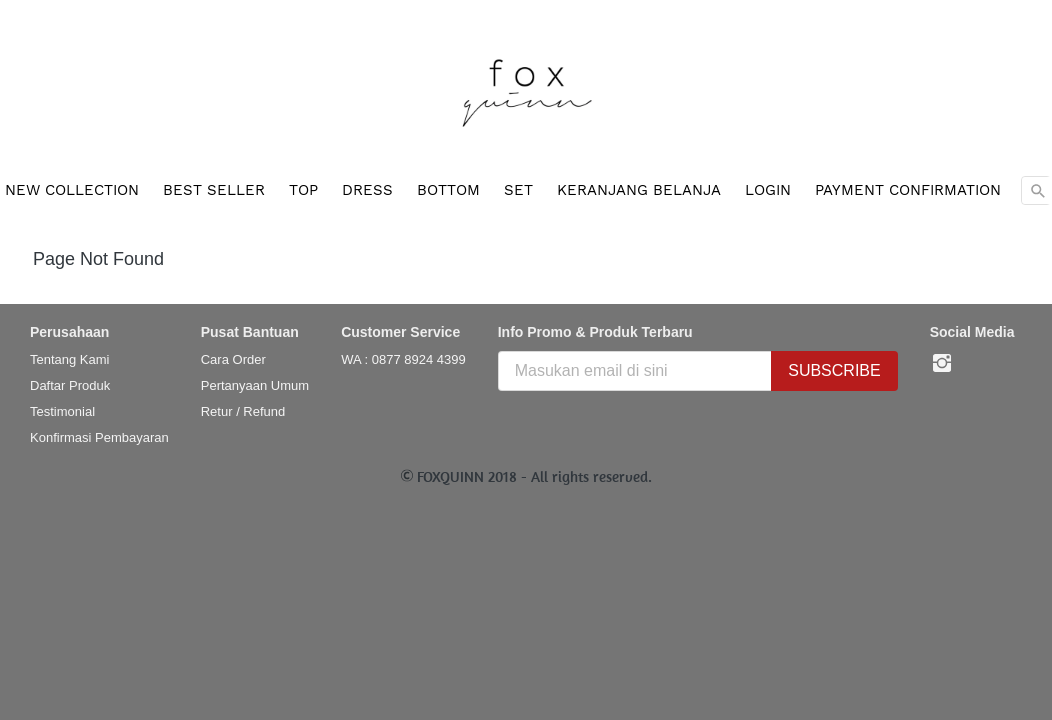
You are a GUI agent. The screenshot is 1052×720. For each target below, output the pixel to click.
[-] (942, 364)
